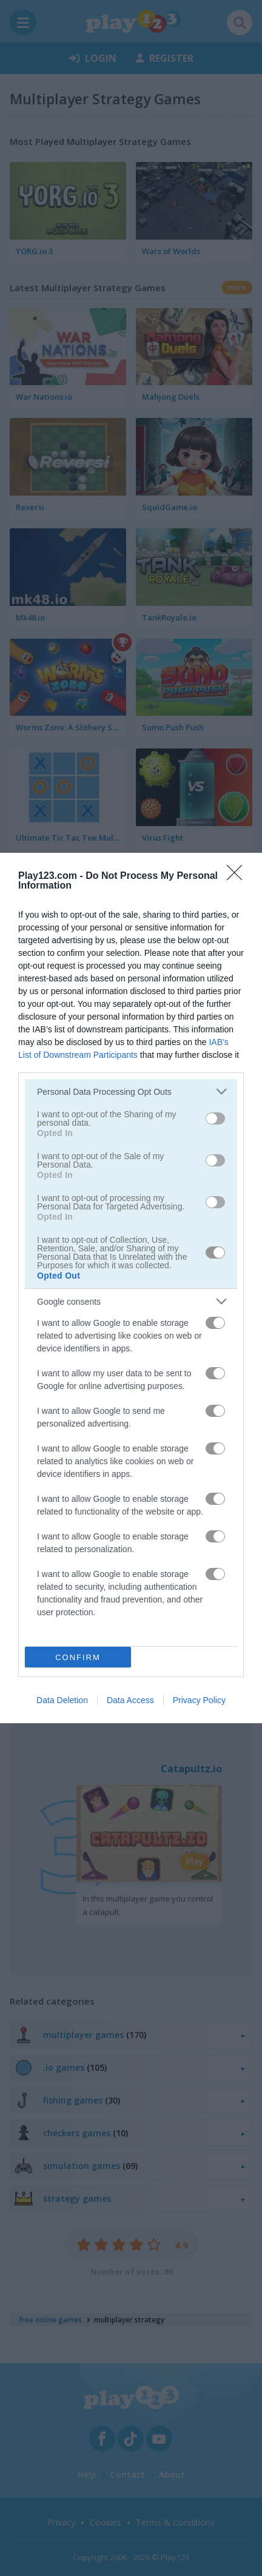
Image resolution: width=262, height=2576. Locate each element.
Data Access (130, 1700)
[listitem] (131, 1091)
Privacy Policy (199, 1700)
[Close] (238, 876)
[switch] (215, 1118)
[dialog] (131, 1288)
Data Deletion (62, 1700)
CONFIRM (78, 1656)
